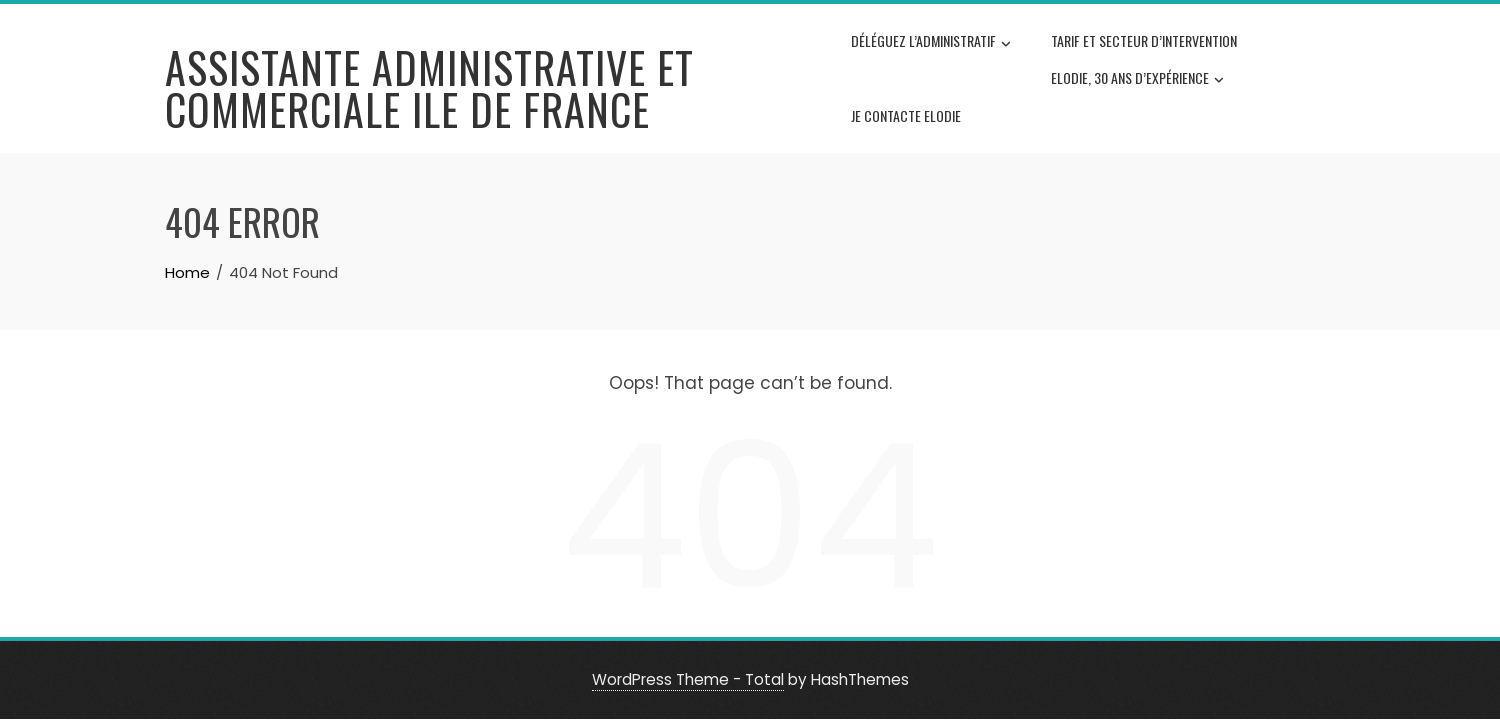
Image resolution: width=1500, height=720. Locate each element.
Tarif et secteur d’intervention (1144, 40)
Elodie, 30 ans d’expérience (1137, 79)
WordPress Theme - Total (688, 679)
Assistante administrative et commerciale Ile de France (429, 88)
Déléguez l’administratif (931, 43)
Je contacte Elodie (906, 115)
